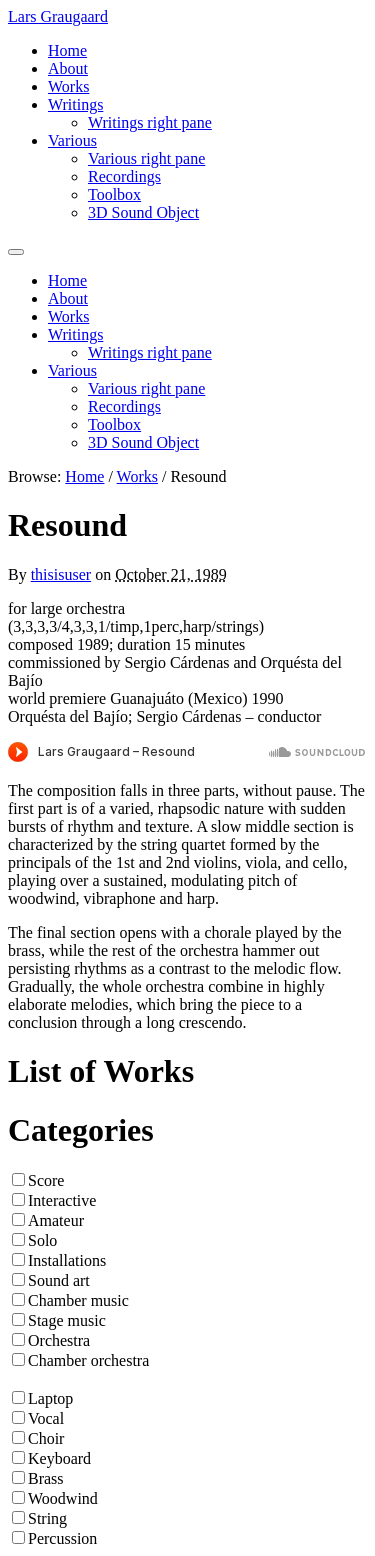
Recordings (124, 176)
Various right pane (146, 158)
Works (68, 86)
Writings (75, 104)
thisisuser (61, 574)
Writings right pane (150, 122)
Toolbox (114, 194)
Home (67, 50)
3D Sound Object (143, 212)
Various (72, 140)
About (68, 68)
